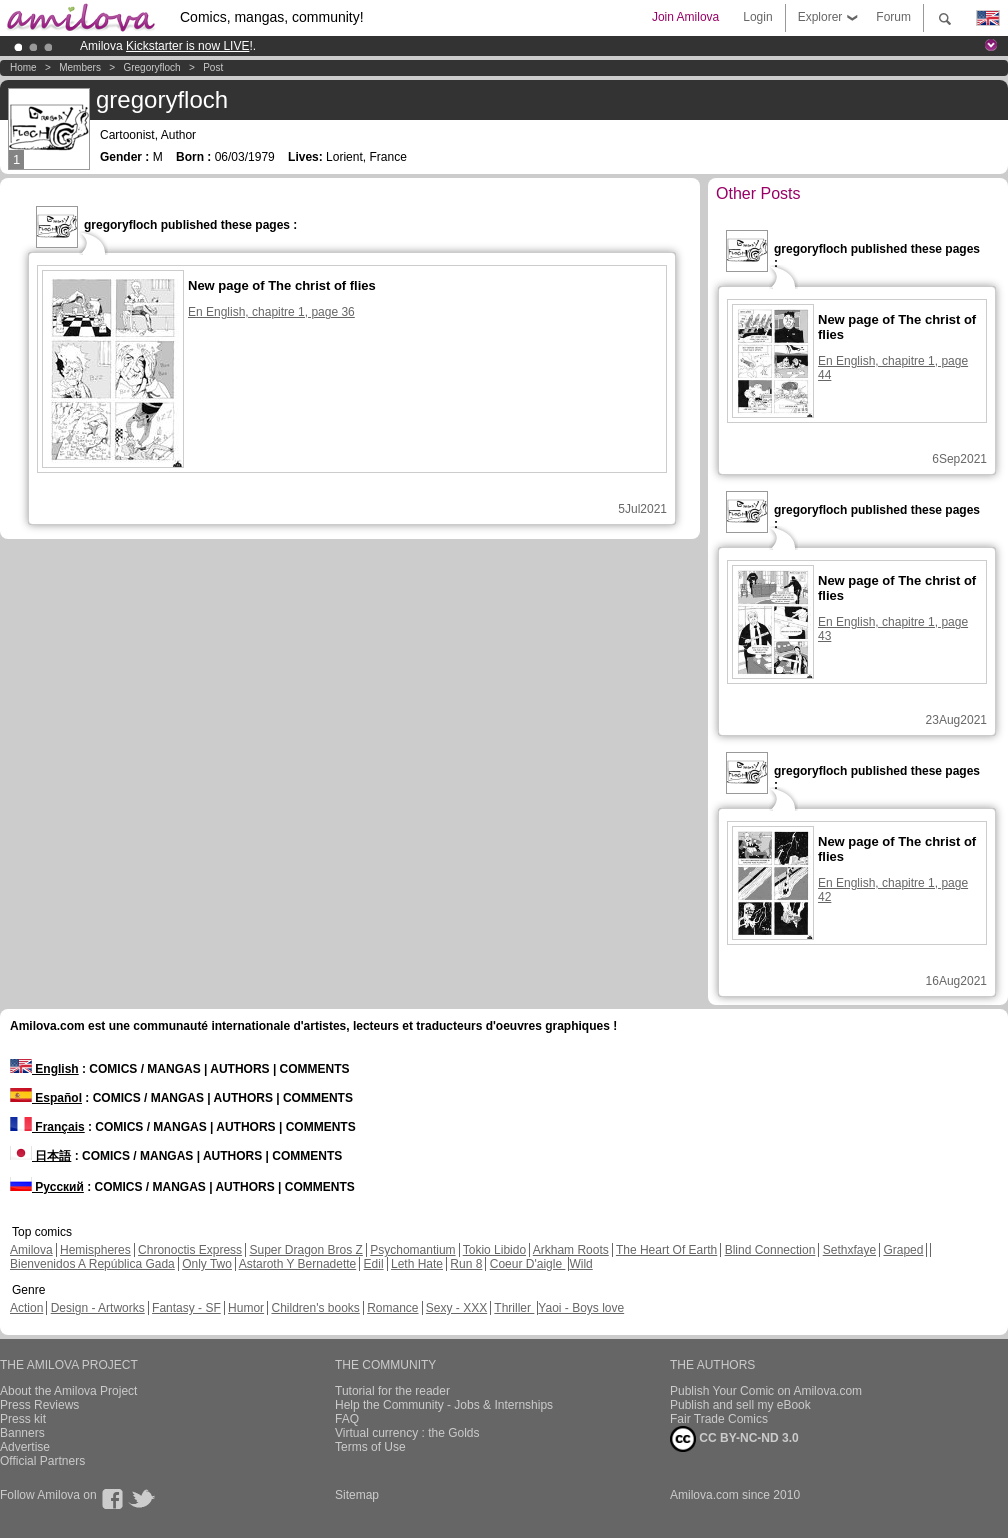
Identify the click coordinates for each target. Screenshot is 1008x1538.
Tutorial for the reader (392, 1391)
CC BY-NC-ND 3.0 (734, 1439)
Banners (22, 1433)
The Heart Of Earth (666, 1250)
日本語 (40, 1156)
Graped (903, 1250)
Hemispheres (95, 1250)
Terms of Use (370, 1447)
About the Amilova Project (68, 1391)
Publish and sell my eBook (740, 1405)
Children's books (315, 1308)
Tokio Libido (494, 1250)
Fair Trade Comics (719, 1419)
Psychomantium (412, 1250)
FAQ (347, 1419)
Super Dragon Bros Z (305, 1250)
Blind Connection (770, 1250)
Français (47, 1127)
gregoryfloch (151, 67)
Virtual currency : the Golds (407, 1433)
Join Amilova (685, 17)
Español (46, 1098)
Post (213, 67)
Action (26, 1308)
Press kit (23, 1419)
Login (757, 17)
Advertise (25, 1447)
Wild (580, 1264)
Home (23, 67)
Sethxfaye (849, 1250)
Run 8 (466, 1264)
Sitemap (357, 1495)
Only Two (207, 1264)
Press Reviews (39, 1405)
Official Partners (42, 1461)
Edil (374, 1264)
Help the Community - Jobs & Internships (444, 1405)
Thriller (514, 1308)
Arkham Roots (571, 1250)
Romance (392, 1308)
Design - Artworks (98, 1308)
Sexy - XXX (456, 1308)
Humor (246, 1308)
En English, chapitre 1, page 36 (271, 312)
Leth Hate (417, 1264)
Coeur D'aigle (528, 1264)
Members (80, 67)
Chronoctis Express (190, 1250)
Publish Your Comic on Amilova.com (766, 1391)
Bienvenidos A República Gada (92, 1264)
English (44, 1069)
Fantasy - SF (186, 1308)
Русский (47, 1187)
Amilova (31, 1250)
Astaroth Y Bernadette (298, 1264)
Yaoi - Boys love (581, 1308)
